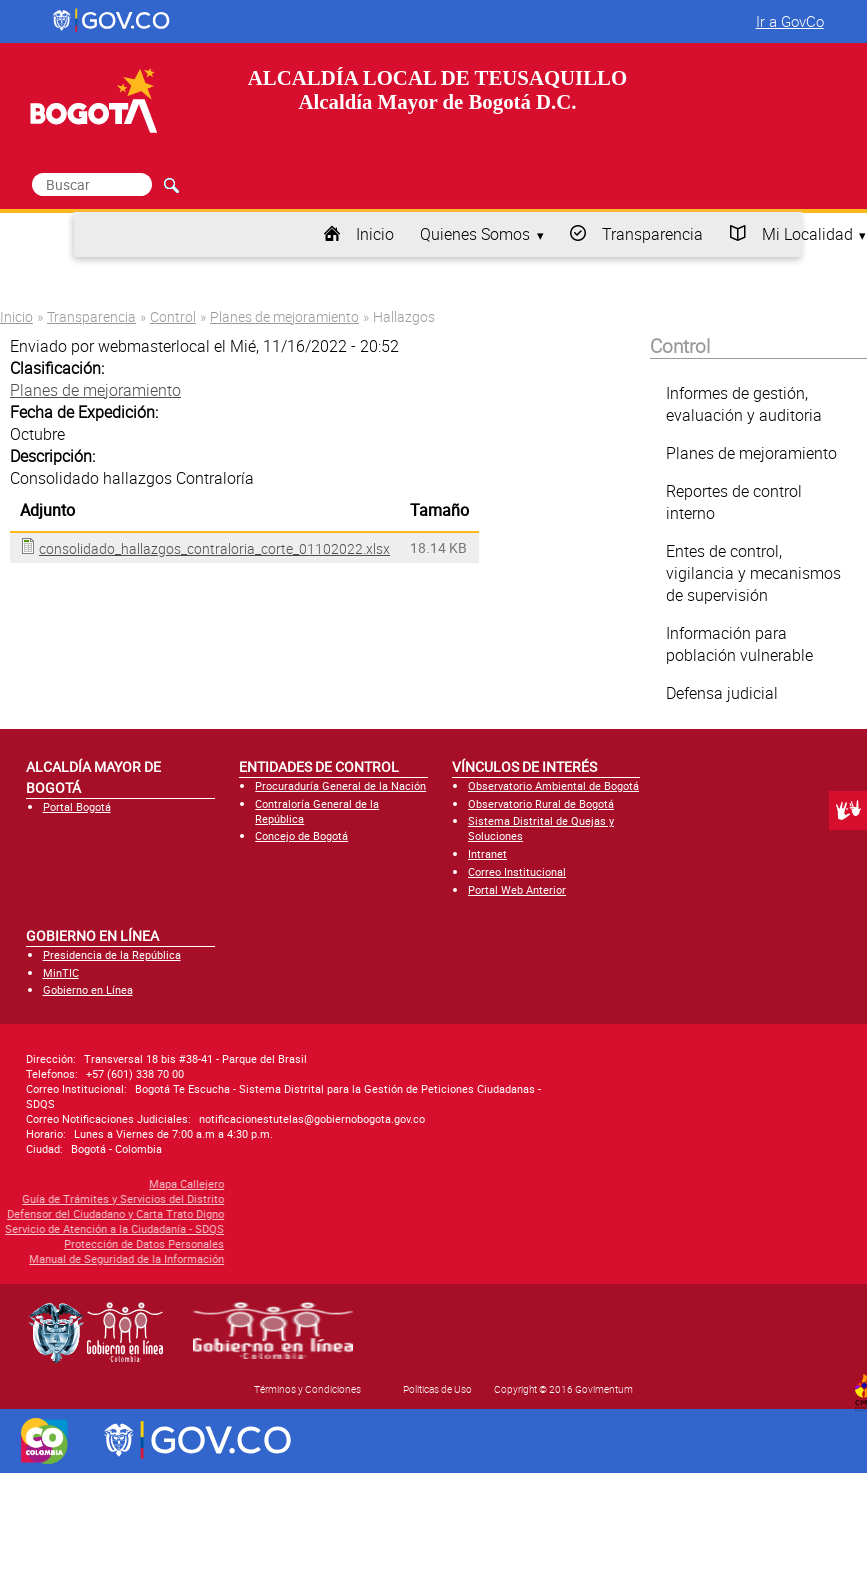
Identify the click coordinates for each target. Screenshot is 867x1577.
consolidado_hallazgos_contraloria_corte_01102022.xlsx (214, 548)
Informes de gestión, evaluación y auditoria (744, 404)
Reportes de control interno (734, 502)
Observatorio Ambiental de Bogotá (553, 785)
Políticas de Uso (437, 1389)
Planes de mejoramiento (284, 316)
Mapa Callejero (84, 1183)
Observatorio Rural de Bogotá (541, 803)
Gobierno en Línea (88, 989)
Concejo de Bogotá (301, 835)
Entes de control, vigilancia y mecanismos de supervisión (753, 573)
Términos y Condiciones (307, 1389)
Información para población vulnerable (739, 644)
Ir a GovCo (790, 21)
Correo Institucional (517, 871)
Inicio (375, 234)
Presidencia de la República (112, 954)
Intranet (487, 853)
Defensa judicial (722, 693)
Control (173, 316)
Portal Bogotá (77, 806)
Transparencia (652, 234)
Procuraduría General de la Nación (340, 785)
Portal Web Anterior (517, 889)
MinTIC (61, 972)
